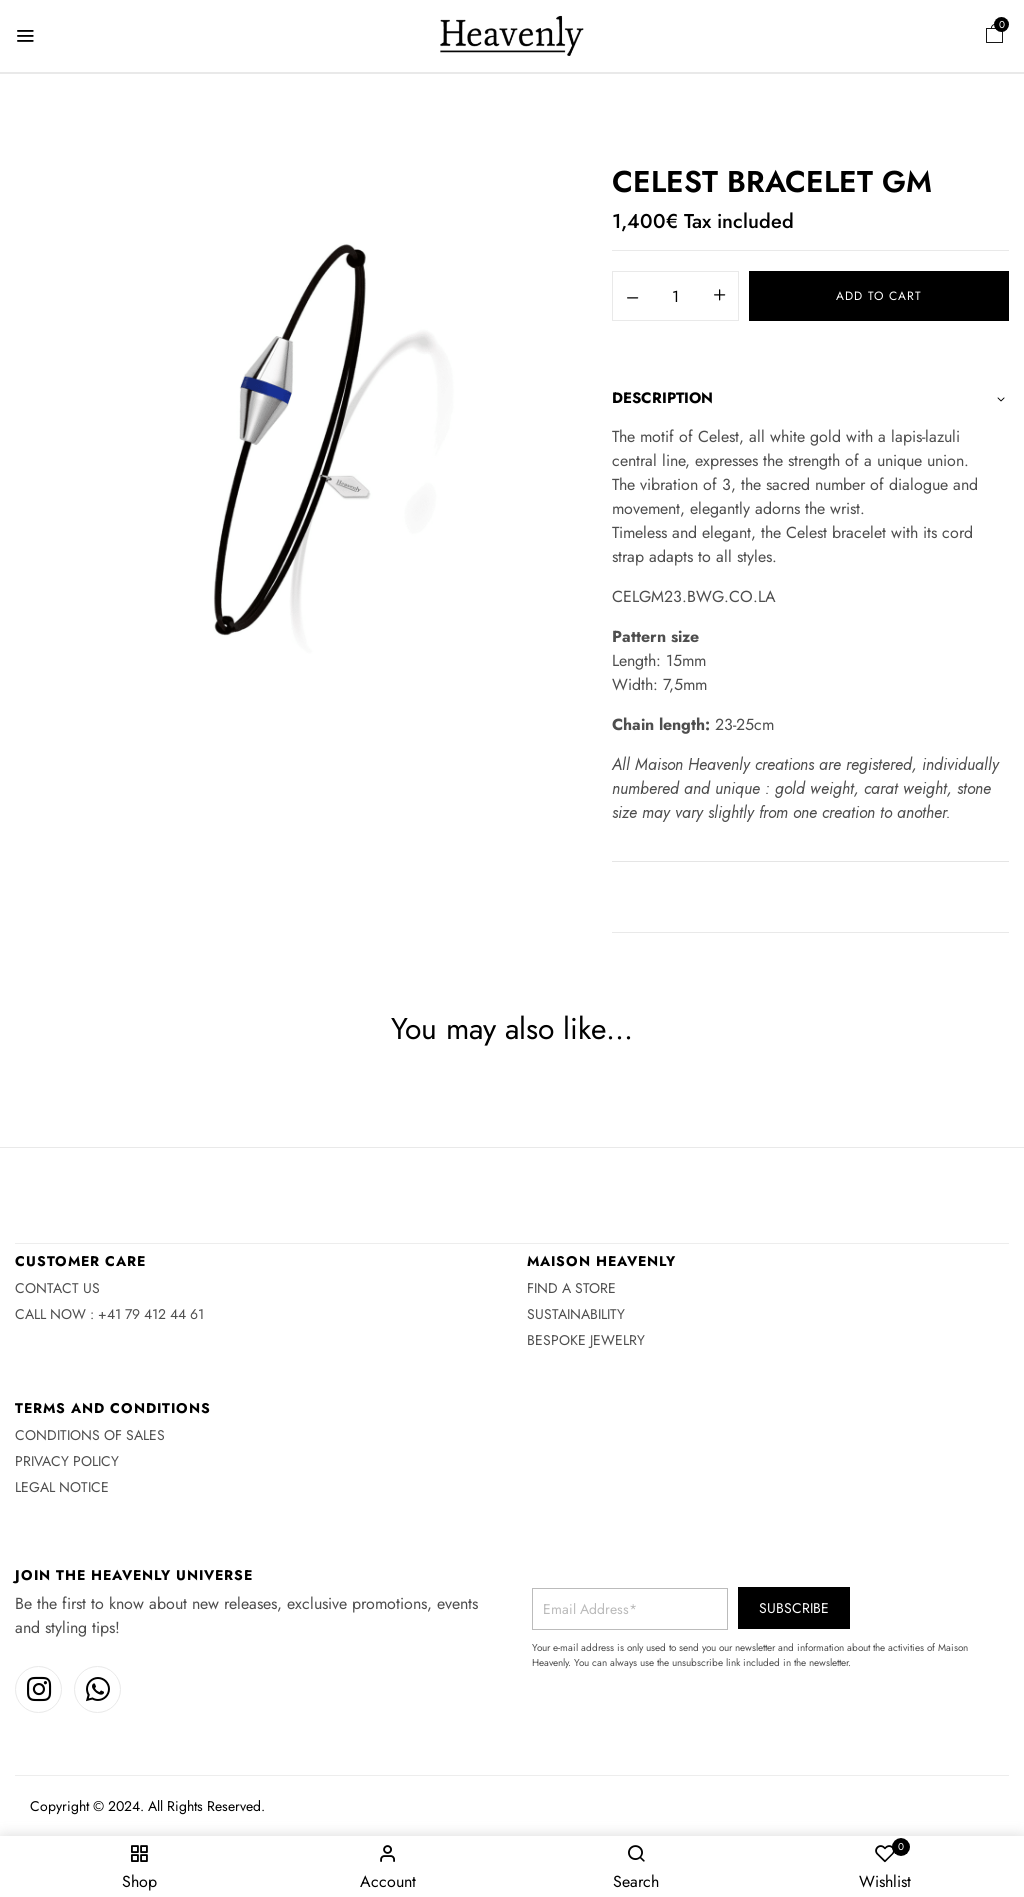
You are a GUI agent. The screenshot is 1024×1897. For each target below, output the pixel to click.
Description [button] (662, 398)
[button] (995, 36)
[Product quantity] (675, 297)
